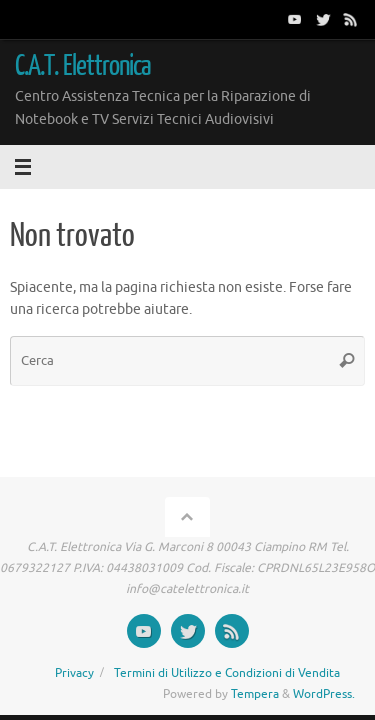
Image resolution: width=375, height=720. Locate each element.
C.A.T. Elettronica (83, 66)
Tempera (255, 694)
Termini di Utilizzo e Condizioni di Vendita (227, 673)
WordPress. (324, 694)
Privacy (74, 673)
